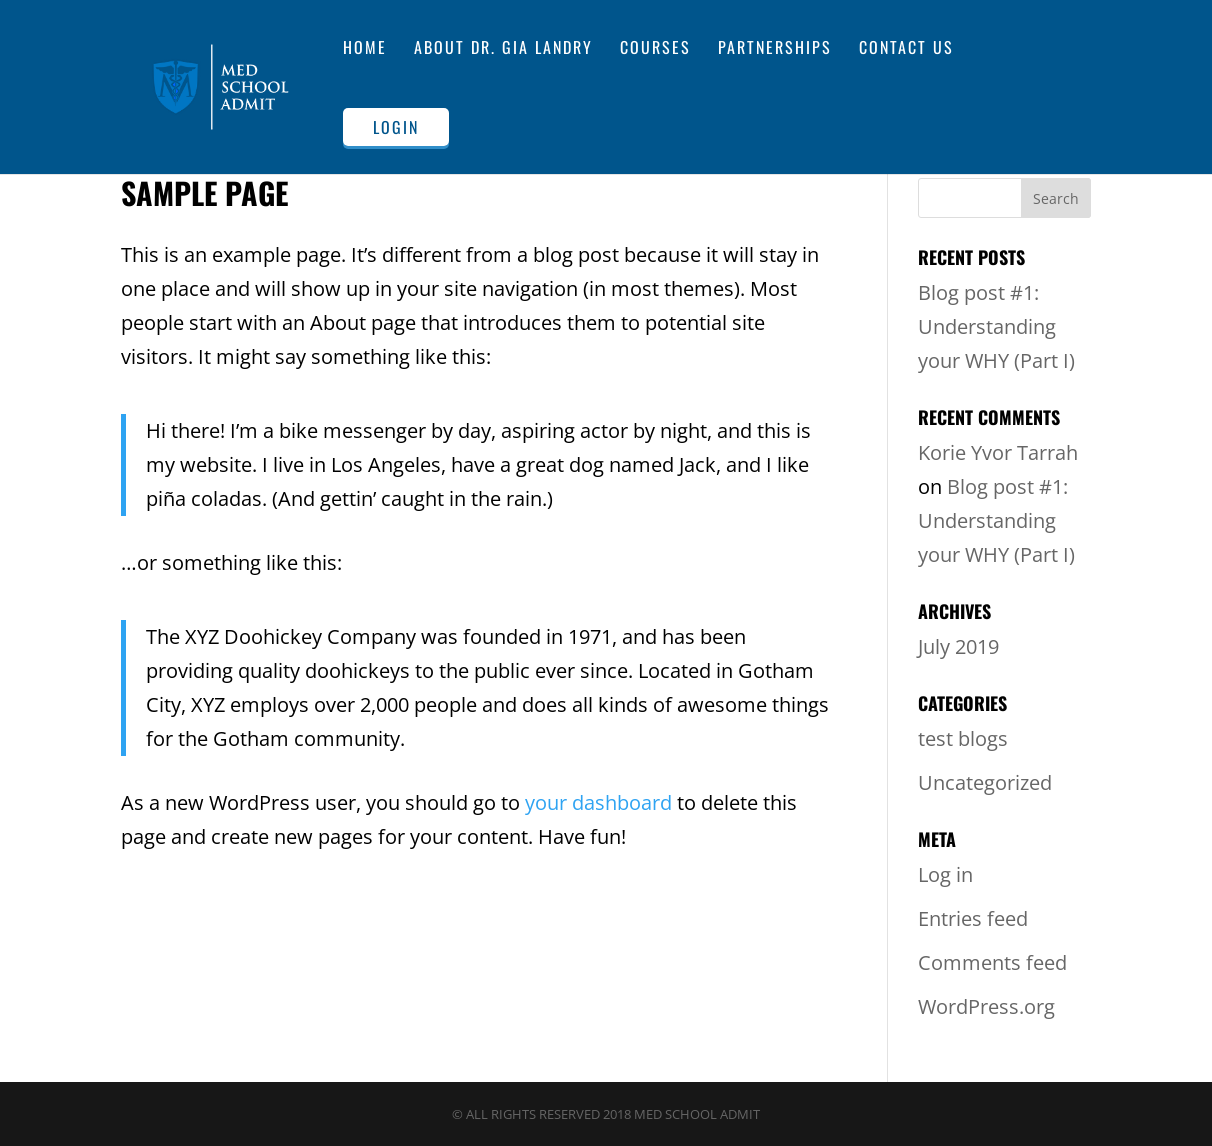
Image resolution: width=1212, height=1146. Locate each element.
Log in (945, 874)
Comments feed (992, 962)
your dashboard (598, 802)
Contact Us (906, 49)
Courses (655, 49)
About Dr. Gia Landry (503, 49)
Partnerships (775, 49)
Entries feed (973, 918)
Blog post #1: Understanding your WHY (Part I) (996, 326)
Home (365, 49)
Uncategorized (985, 782)
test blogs (963, 738)
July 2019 (958, 646)
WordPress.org (986, 1006)
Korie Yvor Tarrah (998, 452)
